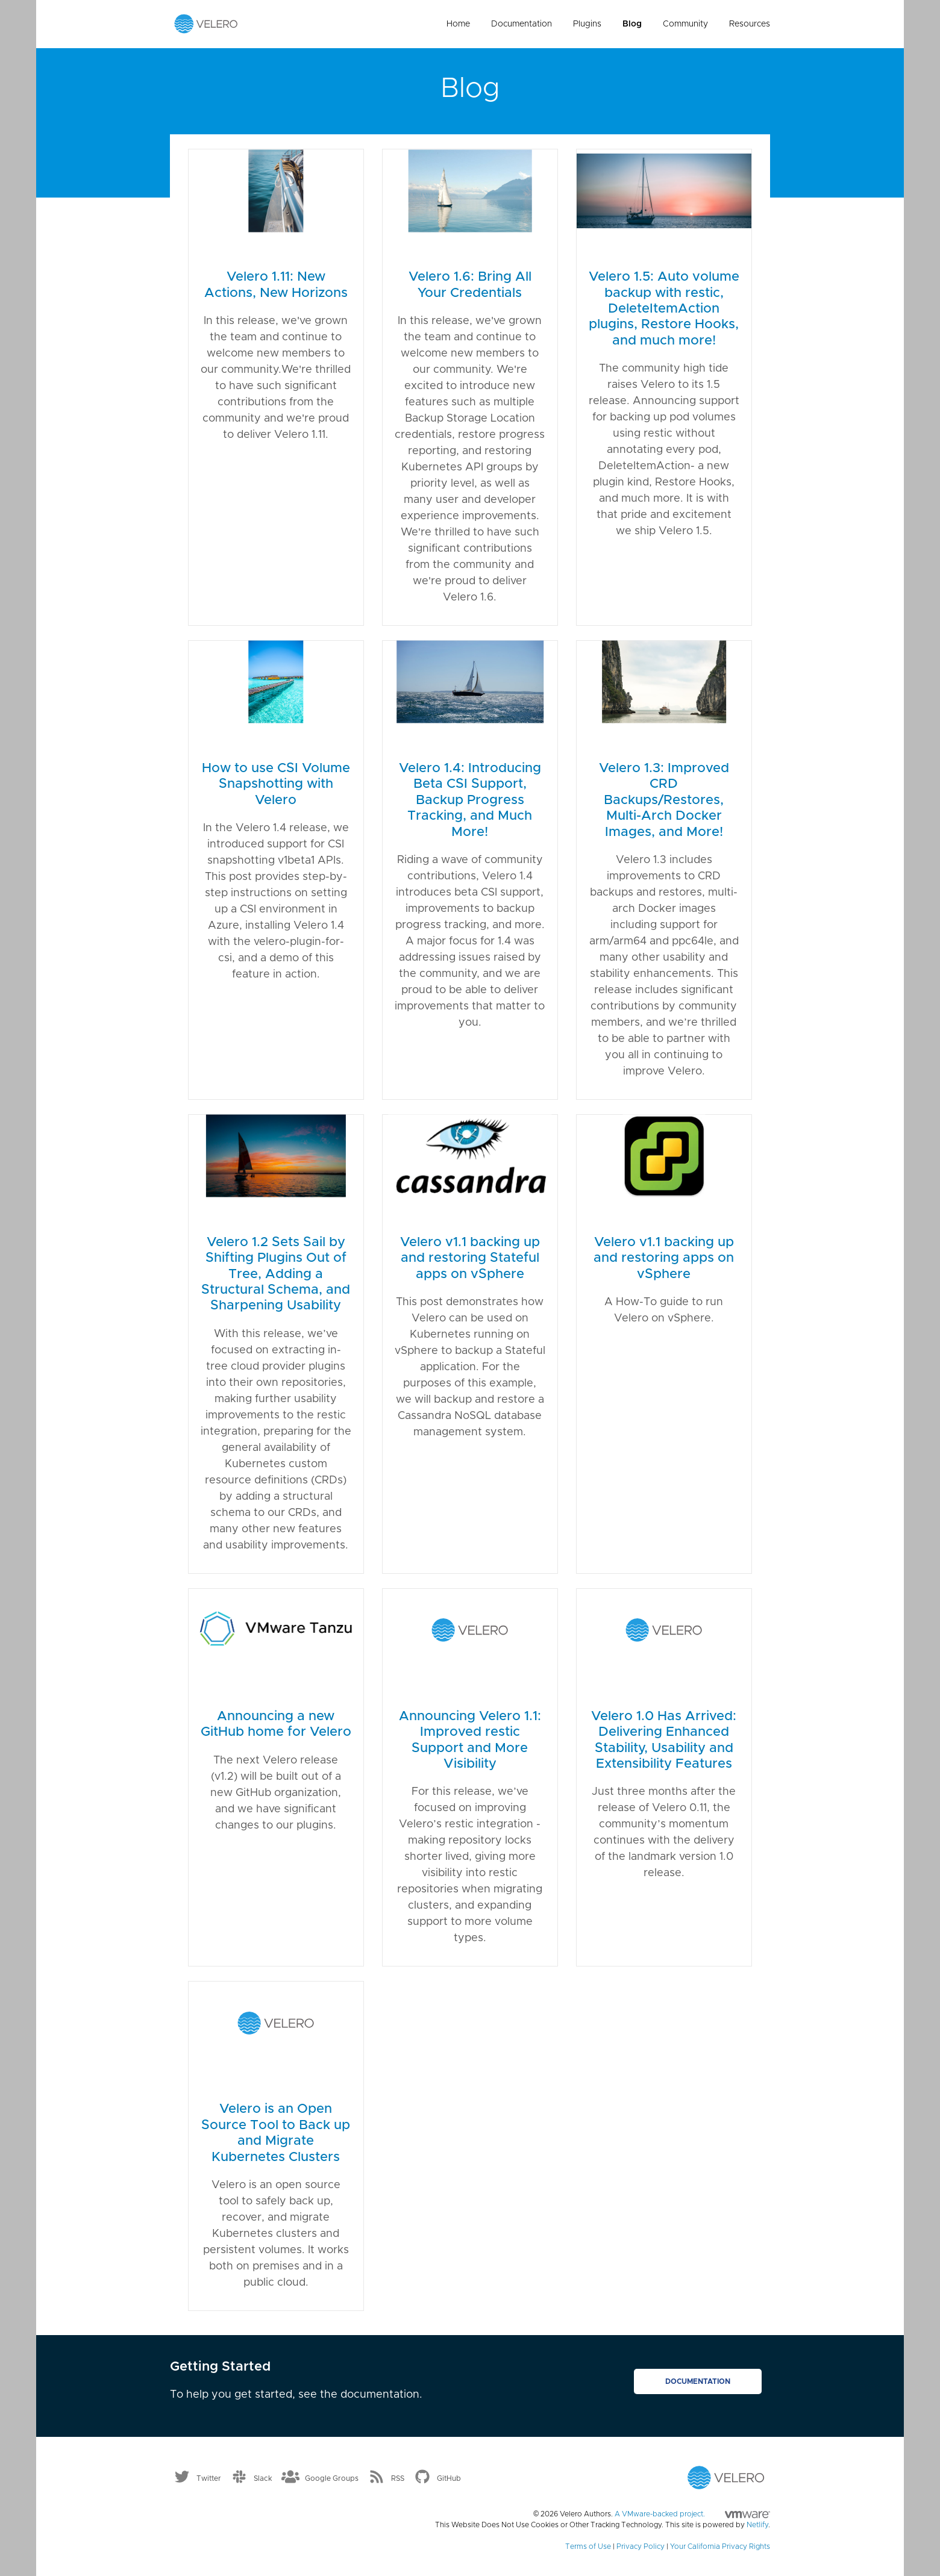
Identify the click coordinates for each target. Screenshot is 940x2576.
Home (458, 24)
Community (685, 24)
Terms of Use (588, 2546)
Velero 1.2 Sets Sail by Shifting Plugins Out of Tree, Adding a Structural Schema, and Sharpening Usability (275, 1274)
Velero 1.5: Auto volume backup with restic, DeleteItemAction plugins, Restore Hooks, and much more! (664, 309)
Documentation (521, 24)
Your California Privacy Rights (720, 2546)
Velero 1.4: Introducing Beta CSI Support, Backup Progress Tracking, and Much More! (470, 800)
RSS (397, 2478)
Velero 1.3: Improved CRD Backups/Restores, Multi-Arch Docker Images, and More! (664, 800)
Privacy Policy (640, 2546)
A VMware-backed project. (692, 2514)
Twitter (208, 2478)
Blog (632, 24)
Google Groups (332, 2478)
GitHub (449, 2478)
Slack (263, 2478)
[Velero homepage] (206, 23)
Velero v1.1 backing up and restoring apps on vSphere (664, 1258)
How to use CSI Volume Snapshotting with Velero (276, 784)
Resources (749, 24)
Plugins (587, 24)
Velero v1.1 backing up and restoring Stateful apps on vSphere (470, 1258)
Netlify (757, 2524)
